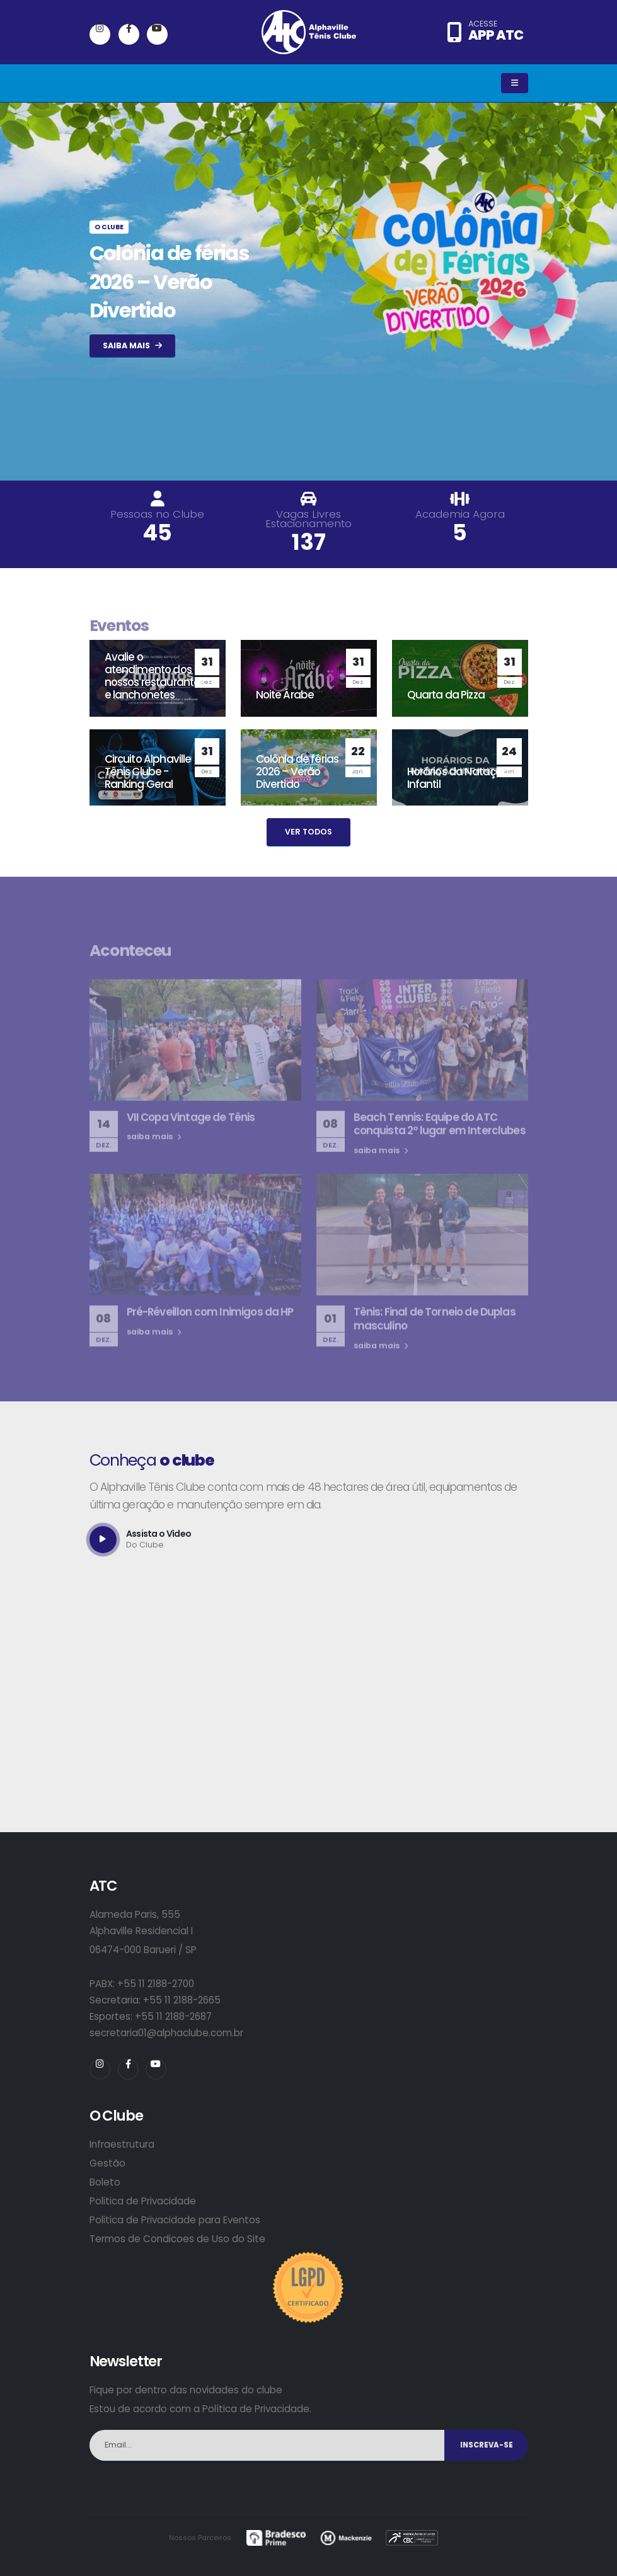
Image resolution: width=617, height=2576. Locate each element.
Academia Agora (460, 514)
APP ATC (495, 35)
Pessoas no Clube (157, 514)
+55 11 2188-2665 (182, 2000)
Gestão (107, 2163)
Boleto (104, 2182)
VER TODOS (308, 831)
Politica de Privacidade (142, 2201)
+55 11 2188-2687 (173, 2016)
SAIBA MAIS (132, 345)
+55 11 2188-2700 (155, 1983)
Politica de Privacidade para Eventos (174, 2219)
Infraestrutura (121, 2144)
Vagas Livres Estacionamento (308, 519)
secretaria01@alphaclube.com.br (166, 2032)
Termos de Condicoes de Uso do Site (177, 2238)
